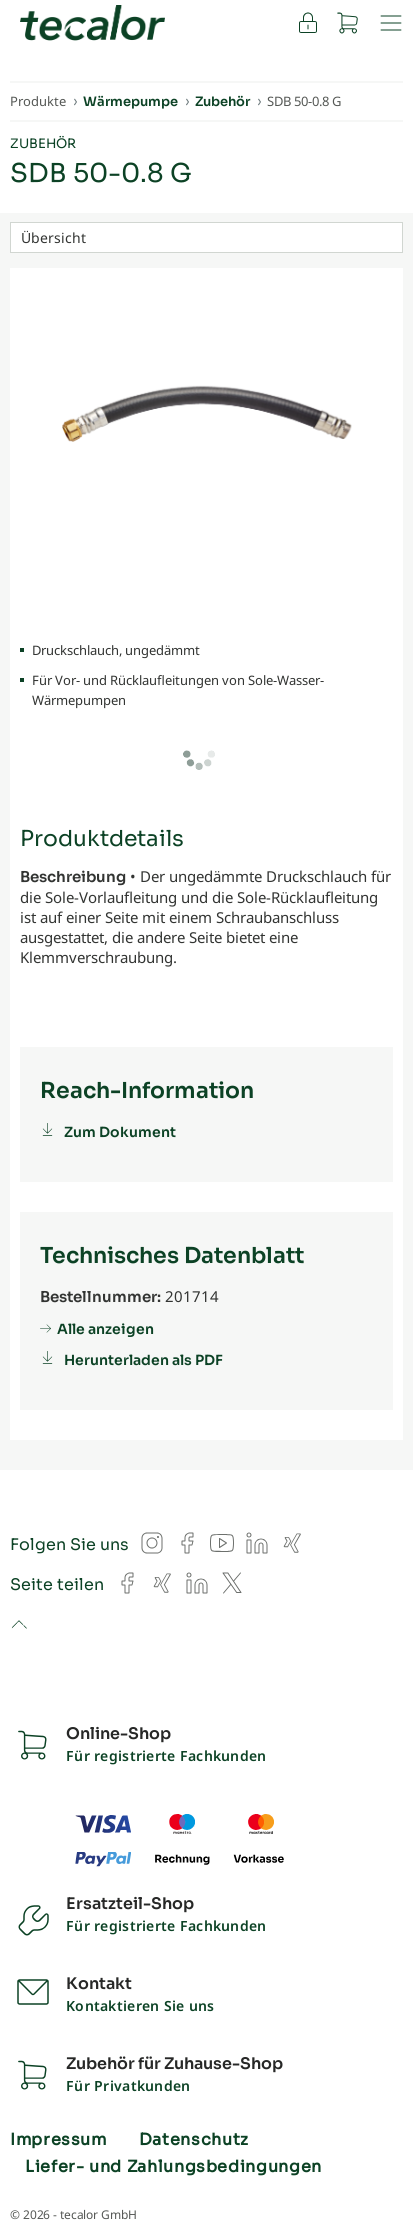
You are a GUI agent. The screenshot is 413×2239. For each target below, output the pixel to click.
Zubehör (43, 143)
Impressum (58, 2140)
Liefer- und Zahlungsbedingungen (173, 2167)
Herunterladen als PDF (143, 1360)
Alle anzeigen (105, 1329)
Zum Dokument (120, 1132)
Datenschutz (194, 2140)
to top (18, 1626)
